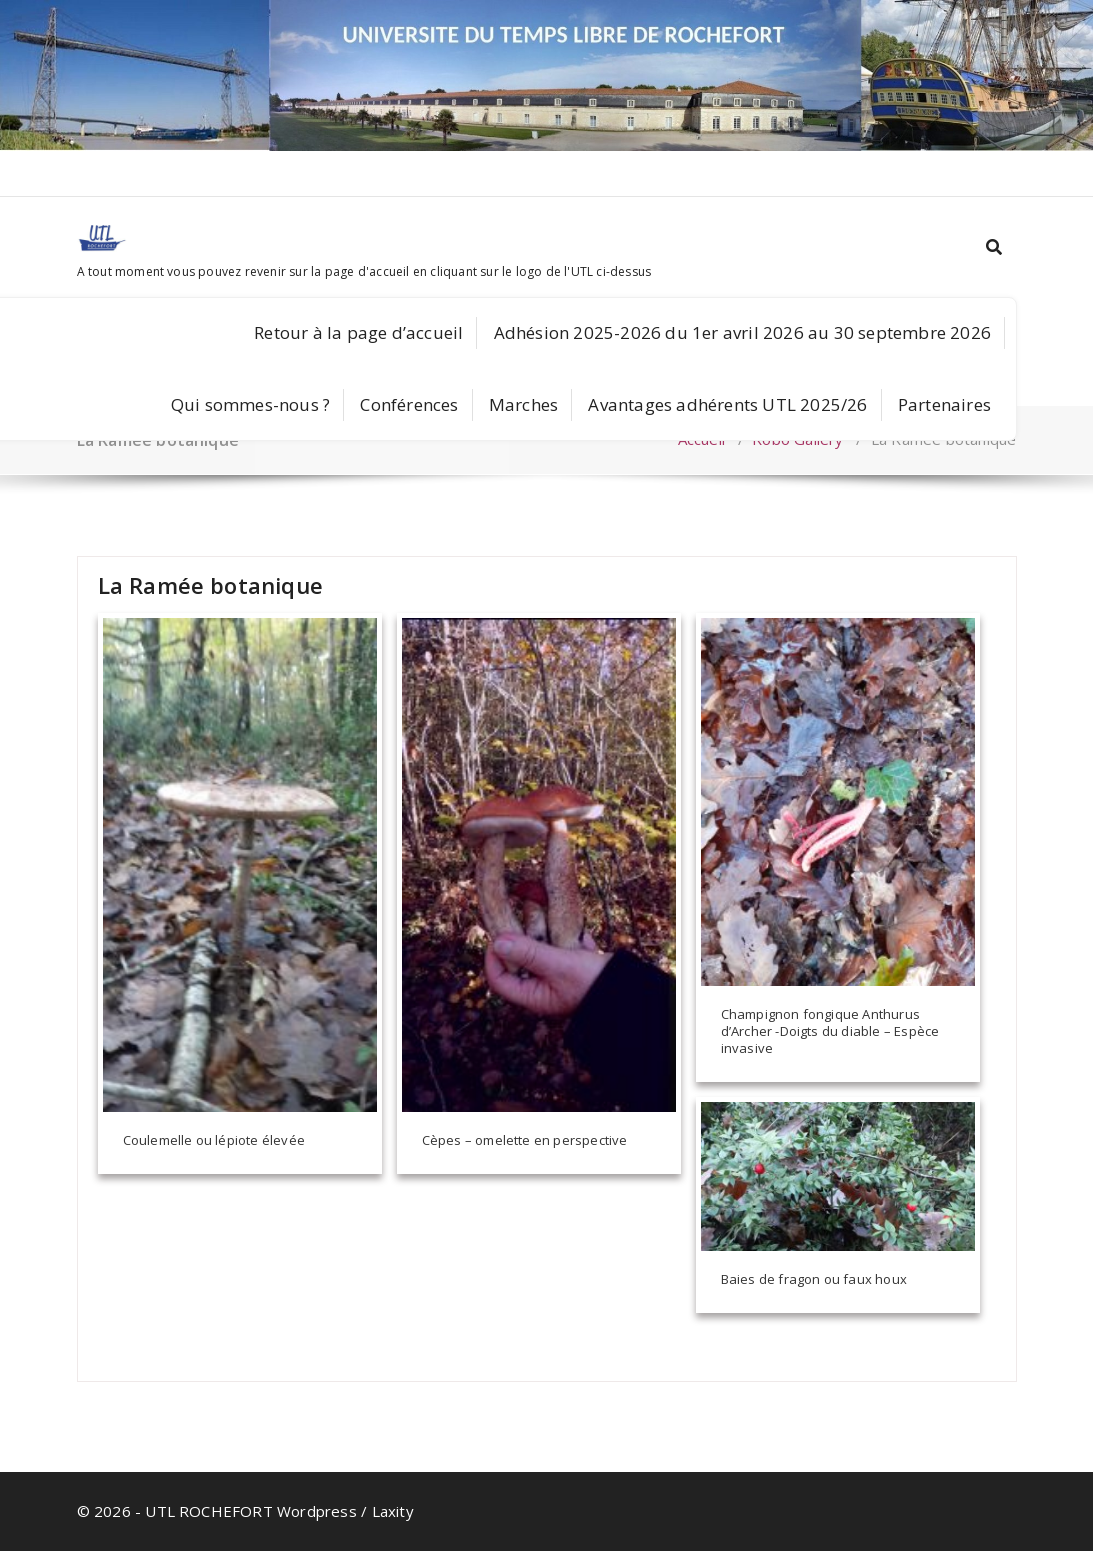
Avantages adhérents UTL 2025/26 (727, 404)
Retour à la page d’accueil (358, 332)
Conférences (409, 404)
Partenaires (944, 404)
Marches (523, 404)
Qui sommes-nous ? (250, 404)
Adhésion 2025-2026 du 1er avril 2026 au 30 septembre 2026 (742, 332)
